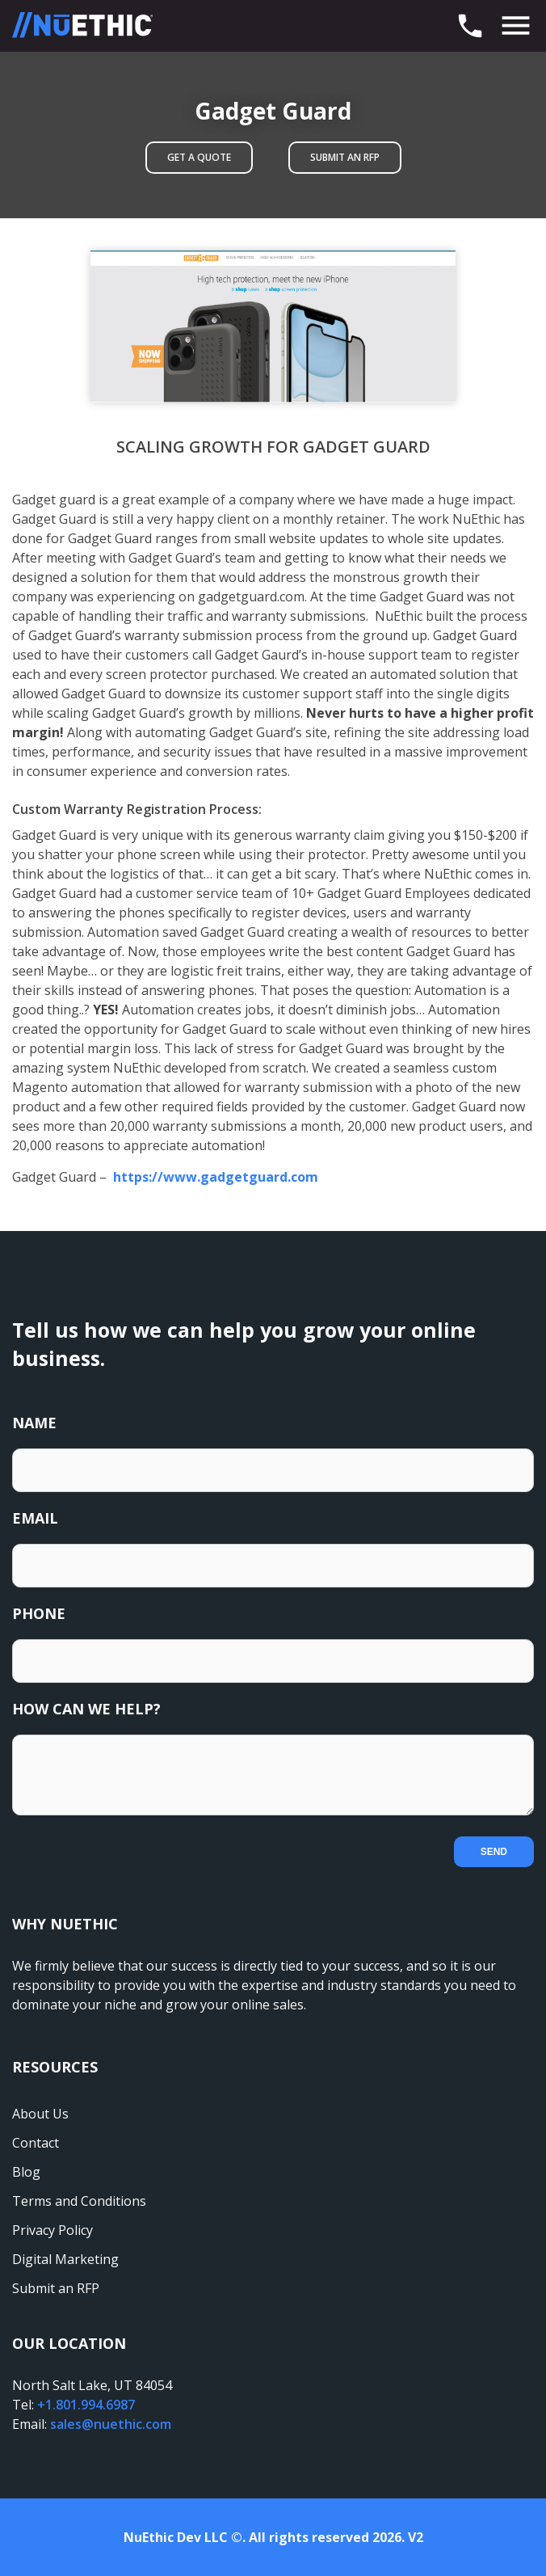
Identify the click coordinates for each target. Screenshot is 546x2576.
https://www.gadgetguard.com (214, 1177)
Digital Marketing (65, 2259)
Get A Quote (199, 157)
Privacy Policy (52, 2230)
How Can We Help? (86, 1708)
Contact (35, 2143)
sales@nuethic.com (110, 2424)
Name (34, 1422)
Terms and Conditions (79, 2201)
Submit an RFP (345, 157)
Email (35, 1518)
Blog (26, 2172)
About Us (40, 2114)
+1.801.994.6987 (86, 2405)
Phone (38, 1613)
